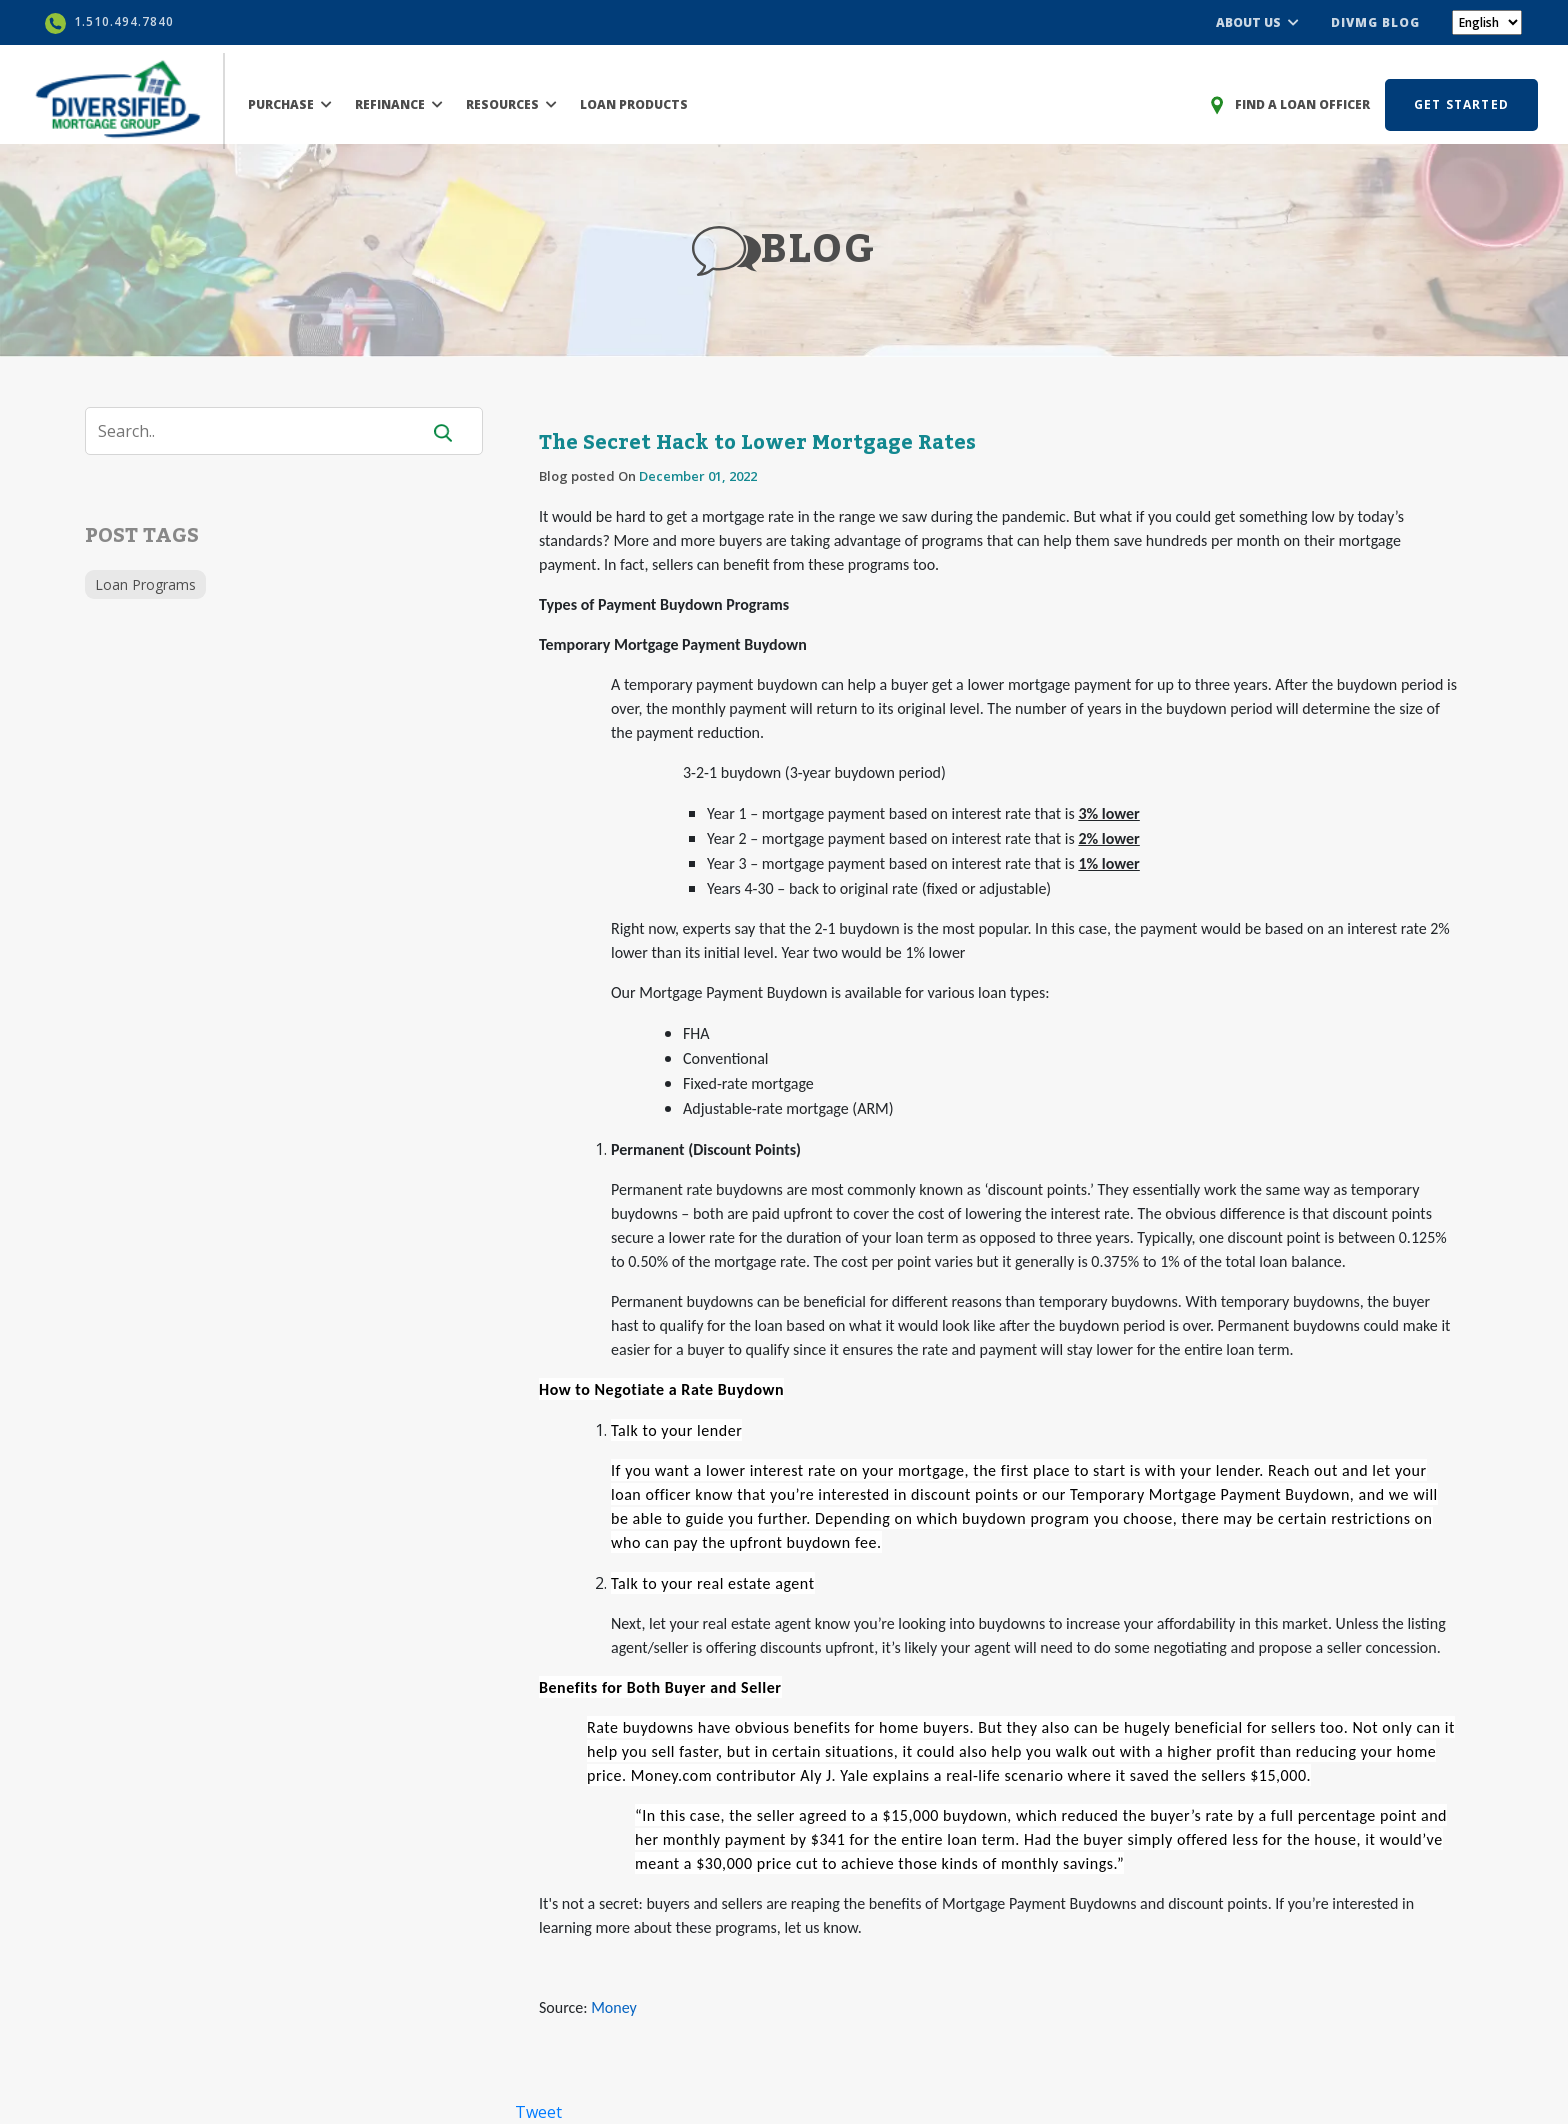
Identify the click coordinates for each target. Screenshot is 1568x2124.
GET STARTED (1461, 104)
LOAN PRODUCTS (634, 104)
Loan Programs (145, 584)
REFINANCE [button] (399, 104)
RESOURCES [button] (511, 104)
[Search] (265, 431)
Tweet (538, 2112)
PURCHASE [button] (290, 104)
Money (614, 2007)
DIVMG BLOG (1375, 22)
